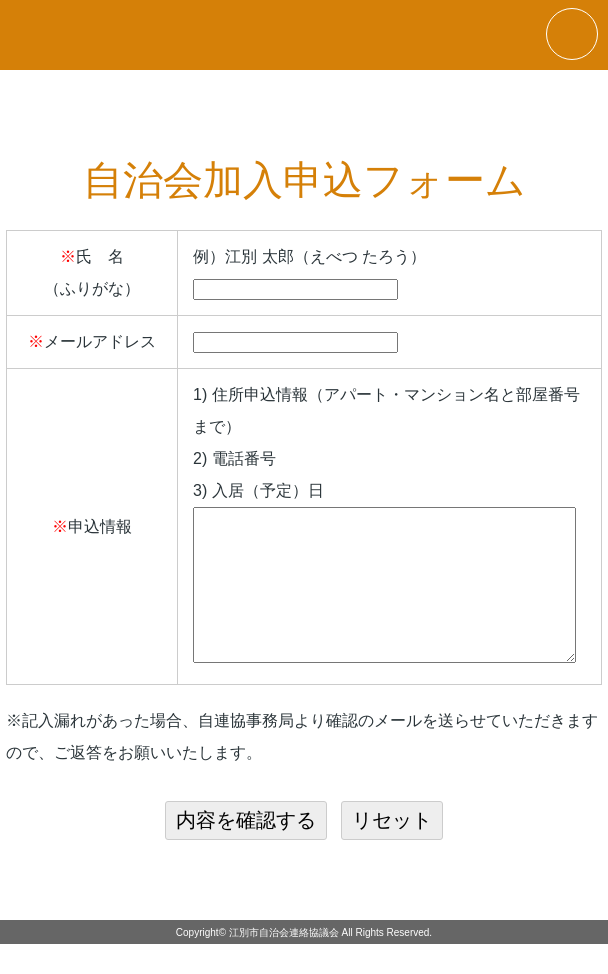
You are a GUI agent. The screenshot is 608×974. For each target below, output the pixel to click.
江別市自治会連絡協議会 (284, 962)
